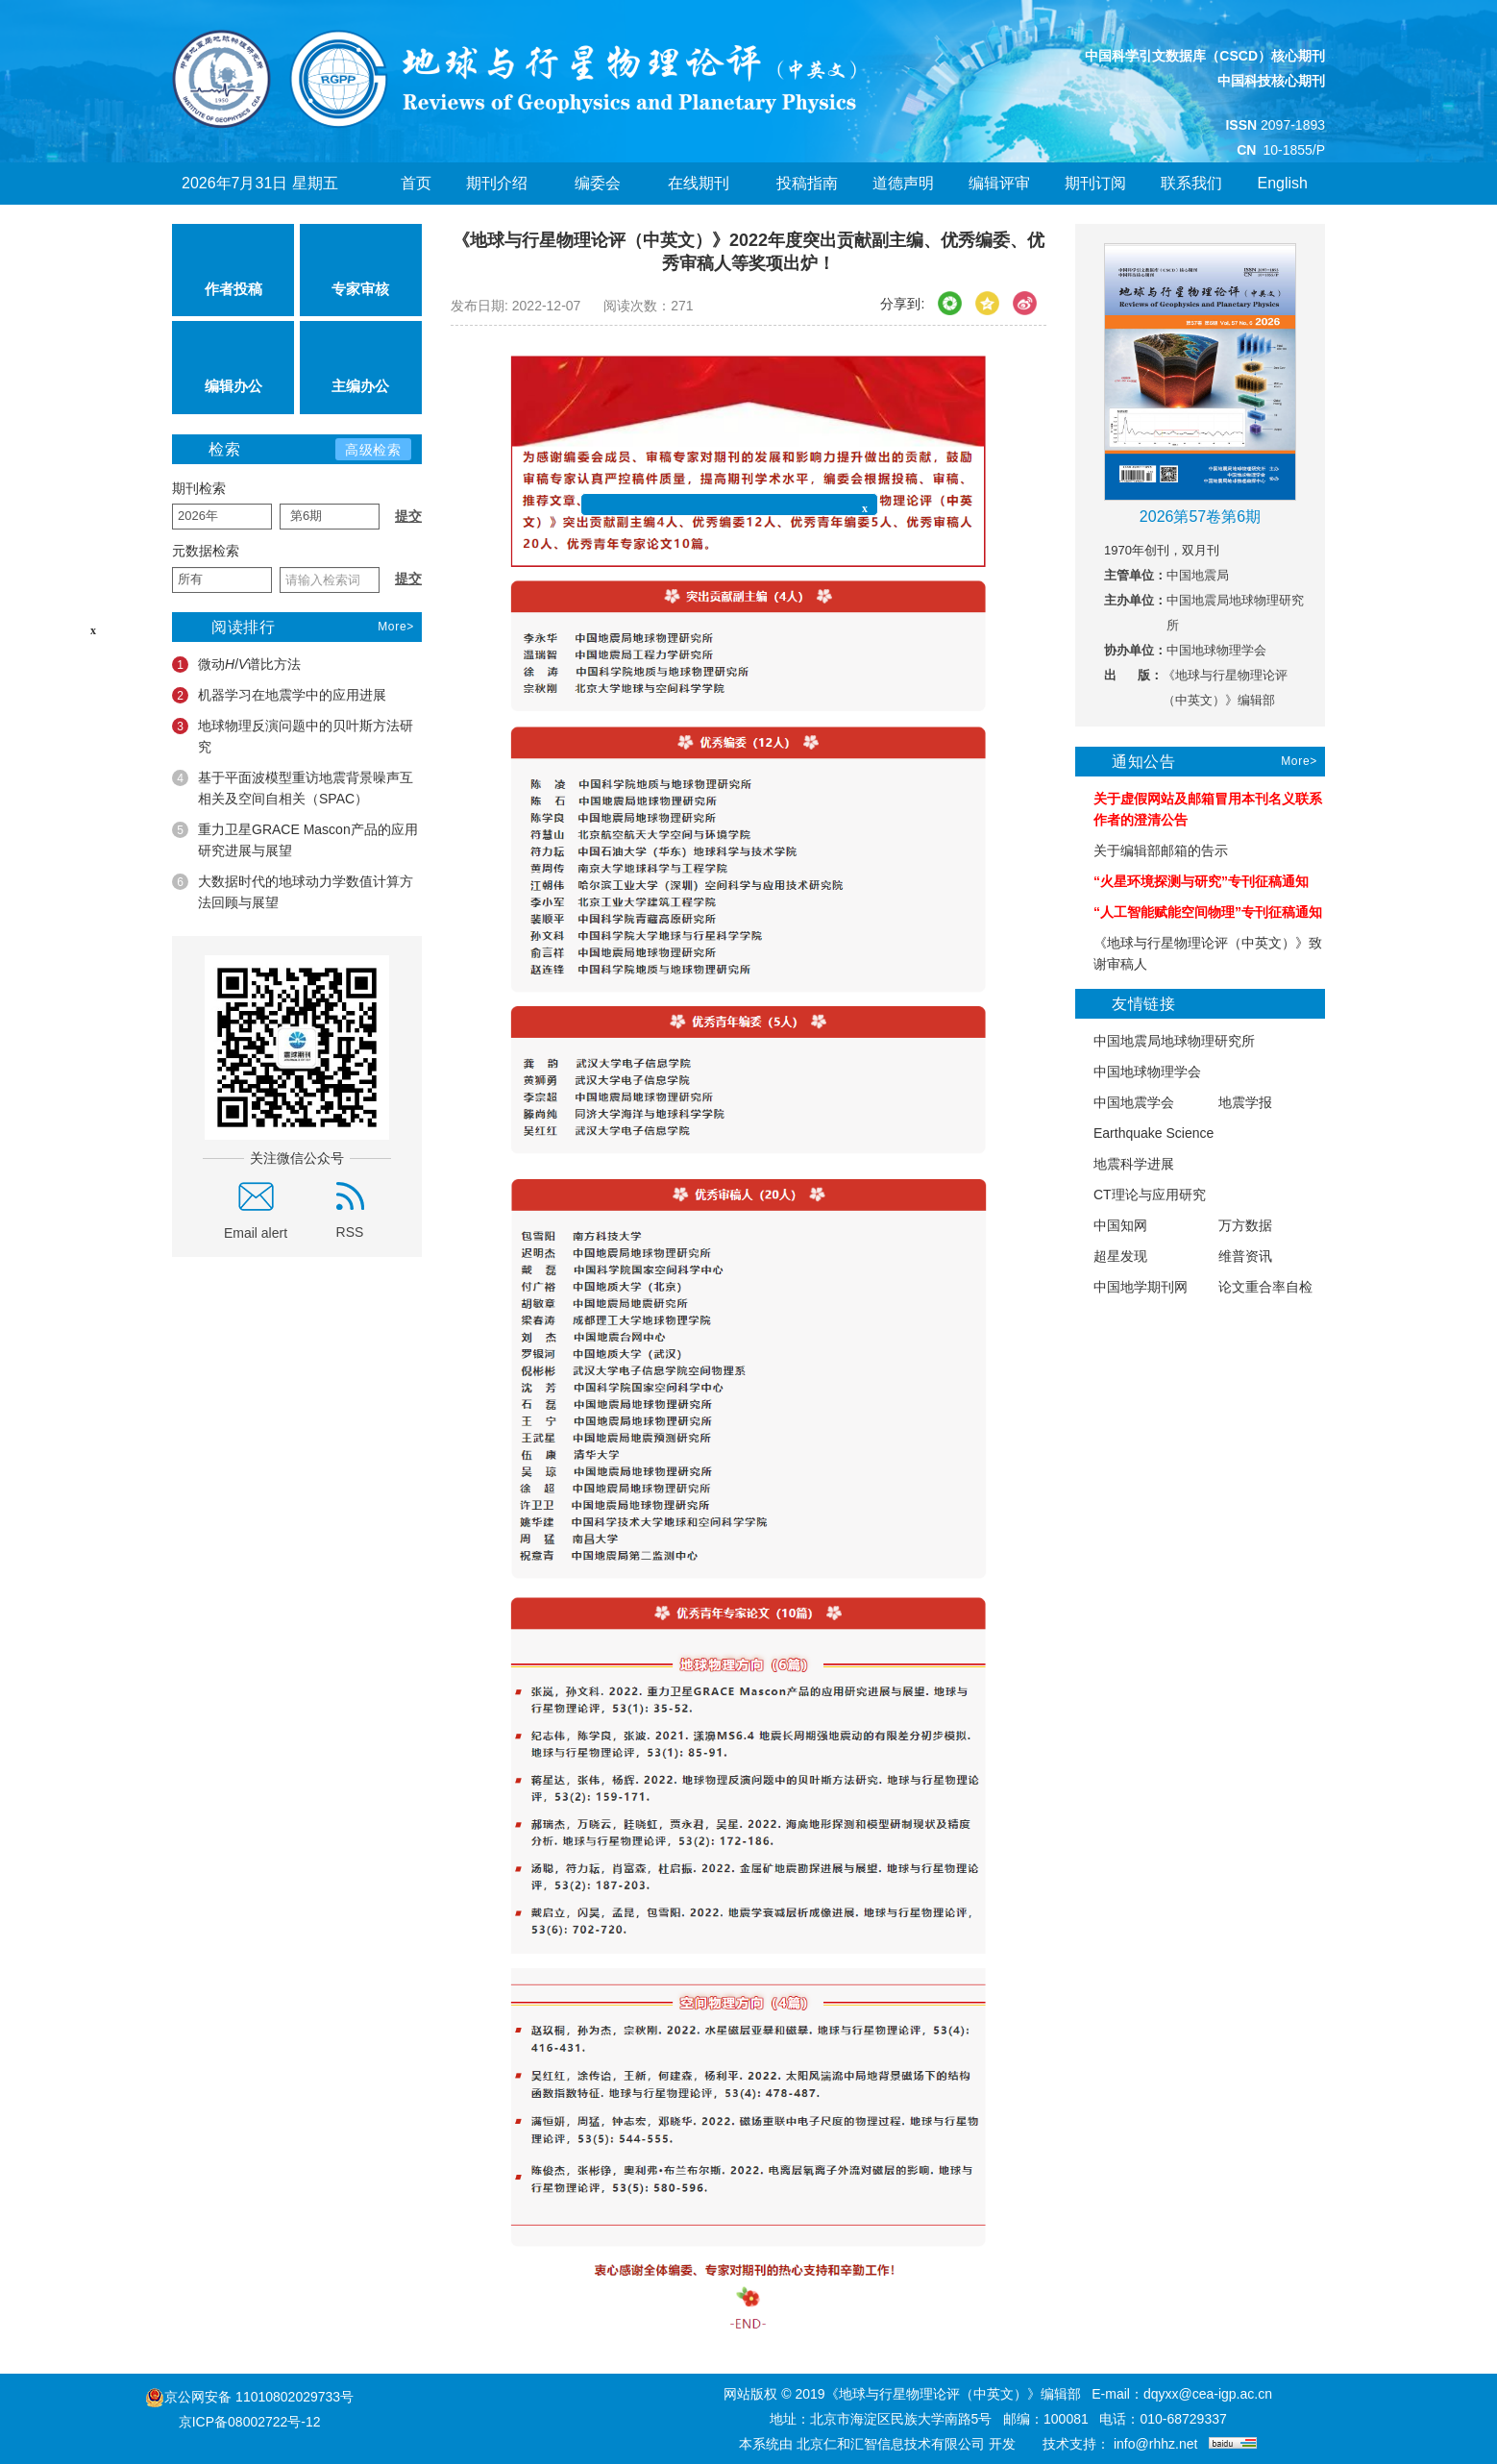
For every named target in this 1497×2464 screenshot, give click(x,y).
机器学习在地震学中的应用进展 (279, 695)
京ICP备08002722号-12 (250, 2421)
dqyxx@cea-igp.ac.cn (1207, 2394)
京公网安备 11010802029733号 (259, 2396)
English (1282, 183)
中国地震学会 (1124, 1103)
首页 (416, 183)
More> (396, 626)
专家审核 (360, 270)
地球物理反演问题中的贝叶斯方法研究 (292, 736)
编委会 (604, 183)
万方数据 (1236, 1226)
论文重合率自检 (1256, 1287)
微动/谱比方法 (236, 664)
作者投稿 (233, 270)
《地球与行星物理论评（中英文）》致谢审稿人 (1198, 953)
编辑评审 (999, 183)
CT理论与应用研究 (1140, 1195)
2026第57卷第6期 (1200, 516)
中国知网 (1111, 1226)
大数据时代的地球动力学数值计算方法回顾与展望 (292, 892)
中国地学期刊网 (1131, 1287)
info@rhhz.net (1155, 2444)
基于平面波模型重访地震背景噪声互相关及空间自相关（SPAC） (292, 788)
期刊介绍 (503, 183)
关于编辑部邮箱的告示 (1151, 851)
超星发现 (1111, 1256)
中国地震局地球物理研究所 (1165, 1041)
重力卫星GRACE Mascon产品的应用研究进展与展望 (295, 840)
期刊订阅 (1095, 183)
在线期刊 (705, 183)
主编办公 (360, 367)
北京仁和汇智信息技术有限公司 (891, 2444)
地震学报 (1236, 1103)
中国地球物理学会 (1138, 1072)
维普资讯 (1236, 1256)
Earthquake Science (1144, 1133)
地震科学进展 (1124, 1164)
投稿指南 (807, 183)
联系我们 (1191, 183)
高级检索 (373, 449)
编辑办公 (233, 367)
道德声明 (903, 183)
